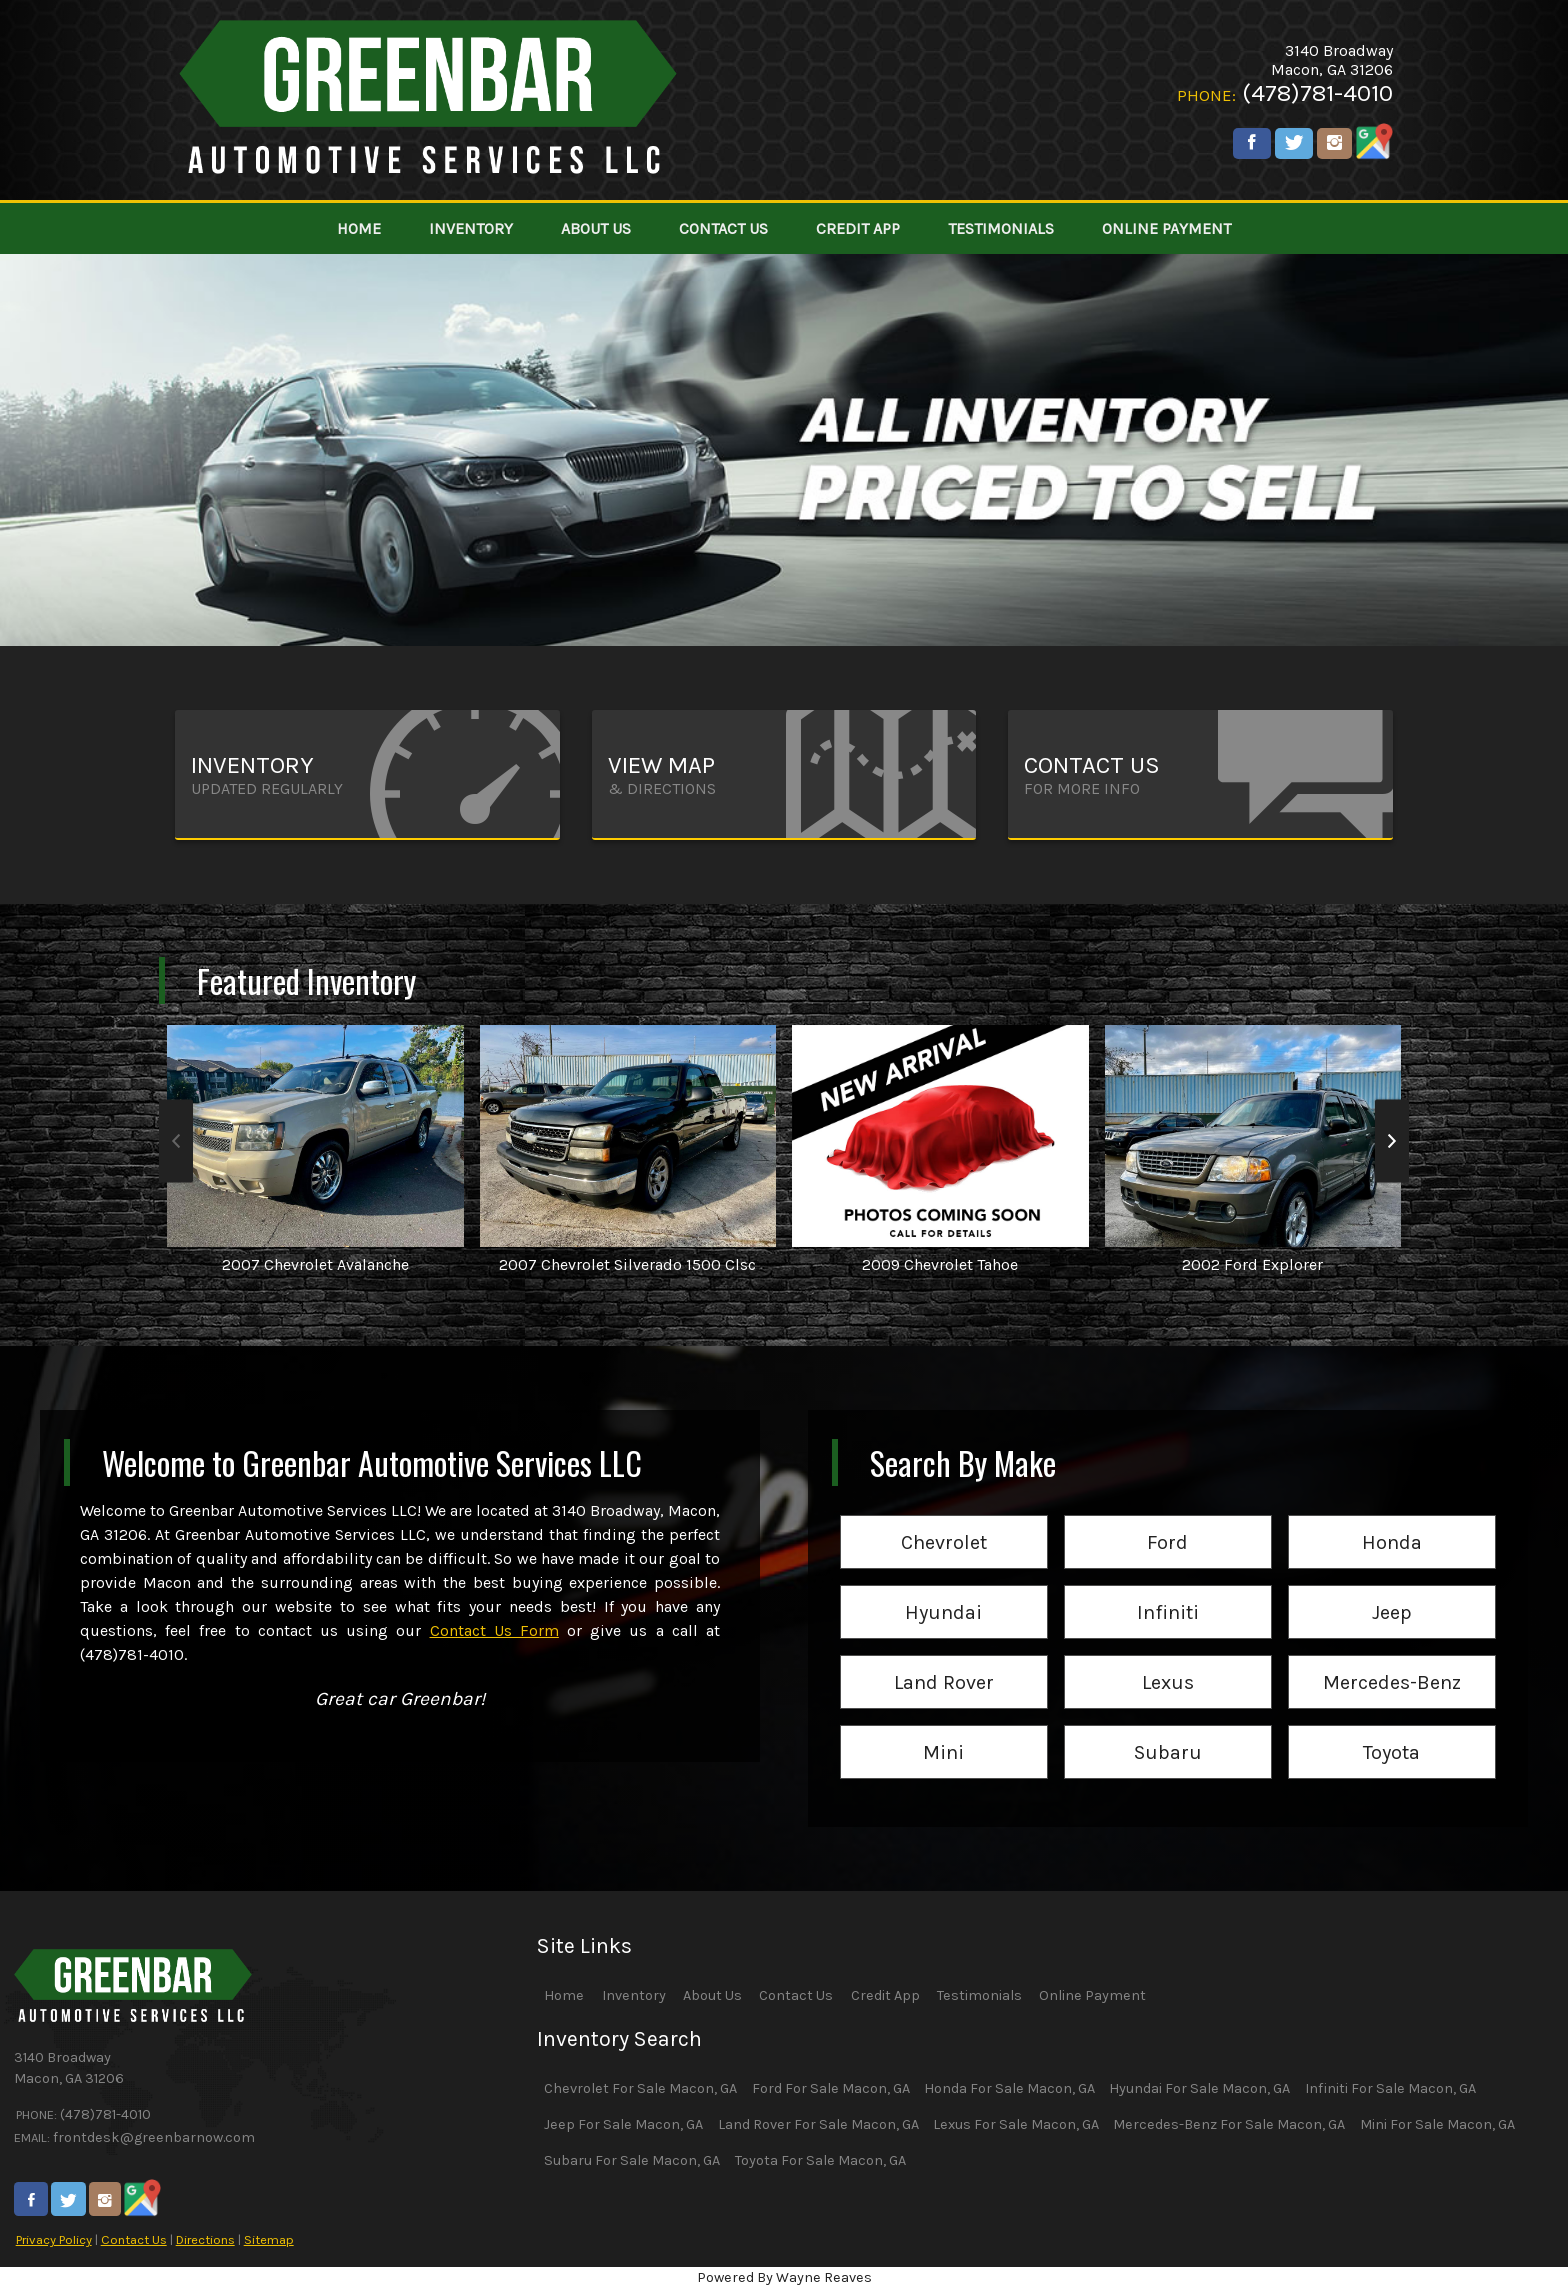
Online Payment (1092, 1995)
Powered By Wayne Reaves (784, 2277)
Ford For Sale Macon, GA (831, 2088)
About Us (712, 1995)
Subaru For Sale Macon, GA (632, 2160)
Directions (205, 2239)
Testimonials (979, 1995)
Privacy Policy (54, 2239)
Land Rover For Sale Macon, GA (818, 2124)
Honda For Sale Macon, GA (1009, 2088)
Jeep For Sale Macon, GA (623, 2124)
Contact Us (134, 2239)
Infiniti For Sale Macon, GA (1390, 2088)
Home (564, 1995)
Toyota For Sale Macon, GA (820, 2160)
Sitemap (269, 2239)
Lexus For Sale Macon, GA (1016, 2124)
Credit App (885, 1995)
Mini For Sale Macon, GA (1437, 2124)
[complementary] (1508, 2228)
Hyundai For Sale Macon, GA (1199, 2088)
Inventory (634, 1995)
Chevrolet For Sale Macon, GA (640, 2088)
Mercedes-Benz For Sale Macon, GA (1229, 2124)
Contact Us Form (494, 1630)
